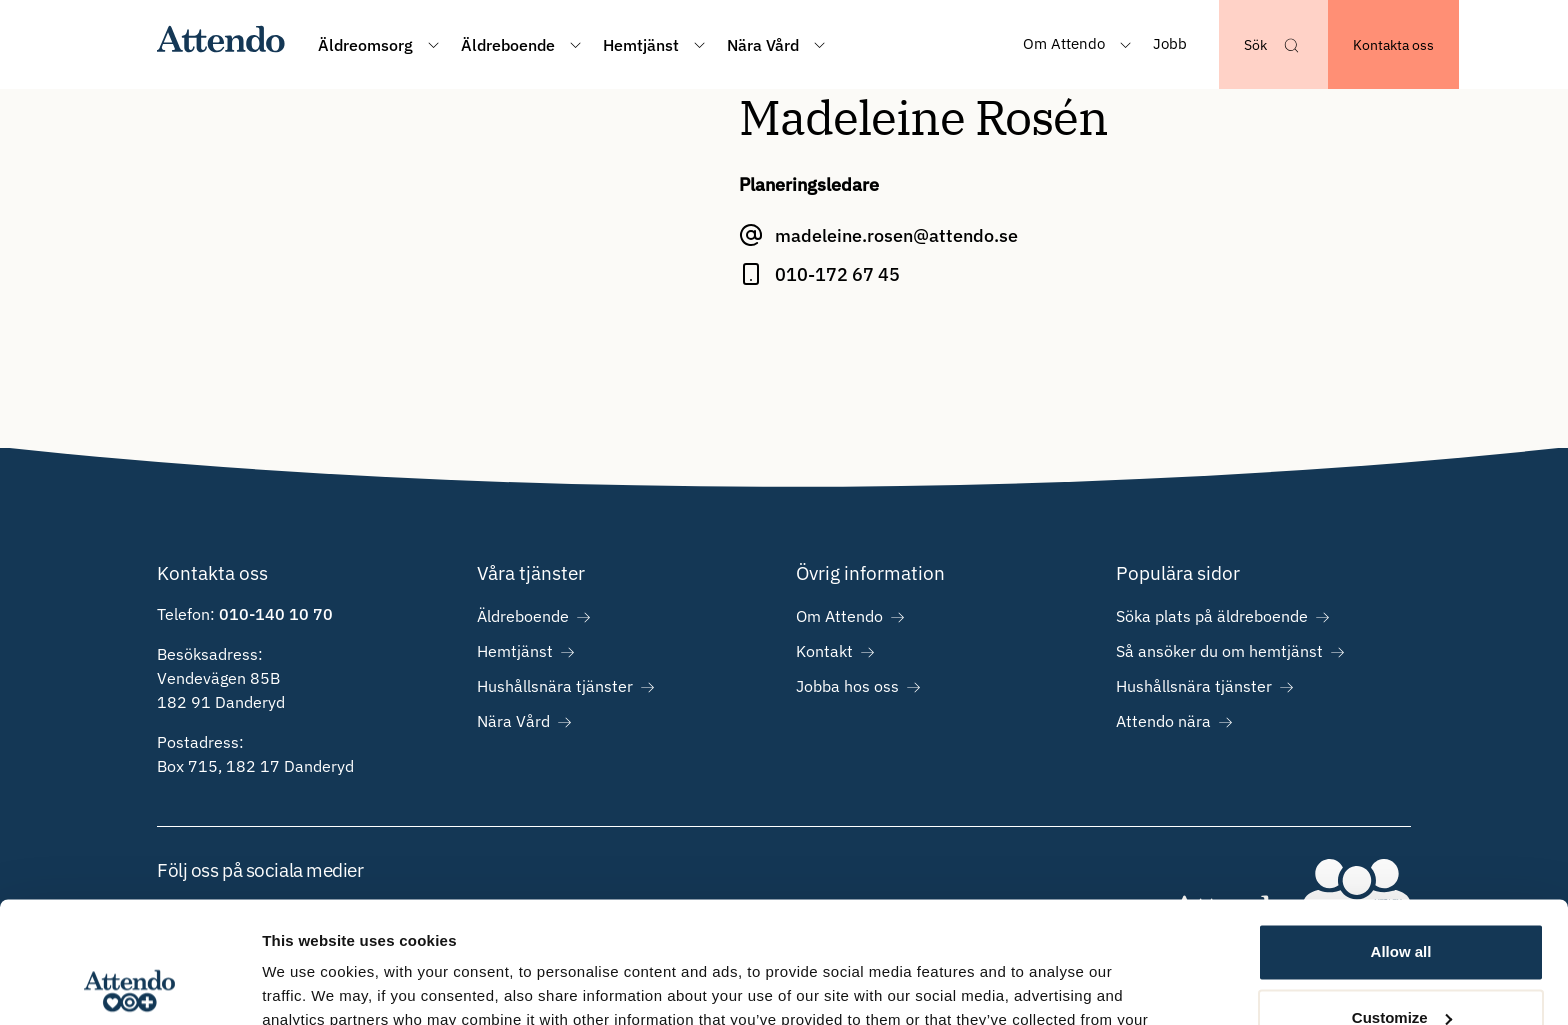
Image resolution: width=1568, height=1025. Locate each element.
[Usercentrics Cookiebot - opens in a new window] (129, 986)
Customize (1402, 903)
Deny (1401, 969)
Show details (308, 985)
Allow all (1401, 838)
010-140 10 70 (276, 614)
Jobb (1170, 43)
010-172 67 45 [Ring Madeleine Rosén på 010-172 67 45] (837, 274)
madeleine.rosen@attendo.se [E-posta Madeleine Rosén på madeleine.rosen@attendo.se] (896, 235)
